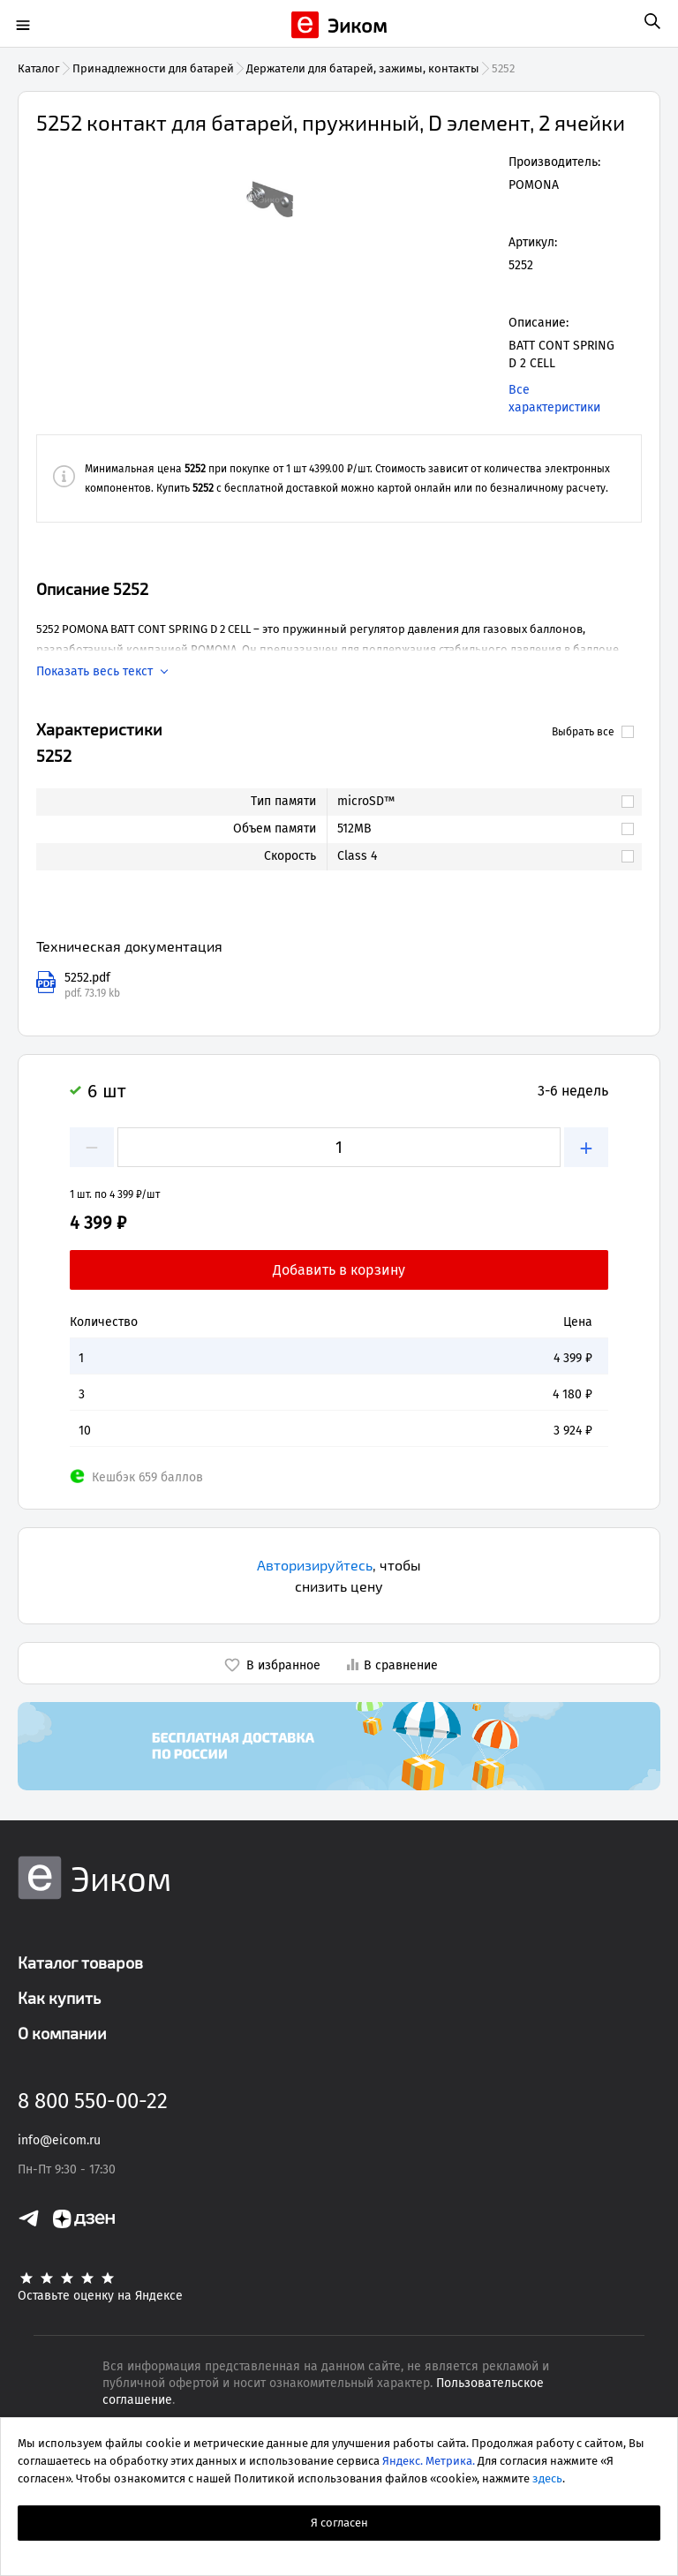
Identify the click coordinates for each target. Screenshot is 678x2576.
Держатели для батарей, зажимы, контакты (362, 68)
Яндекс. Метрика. (428, 2460)
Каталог (39, 68)
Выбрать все (593, 732)
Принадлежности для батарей (153, 68)
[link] (475, 801)
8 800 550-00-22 (93, 2101)
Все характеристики (554, 398)
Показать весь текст (94, 672)
